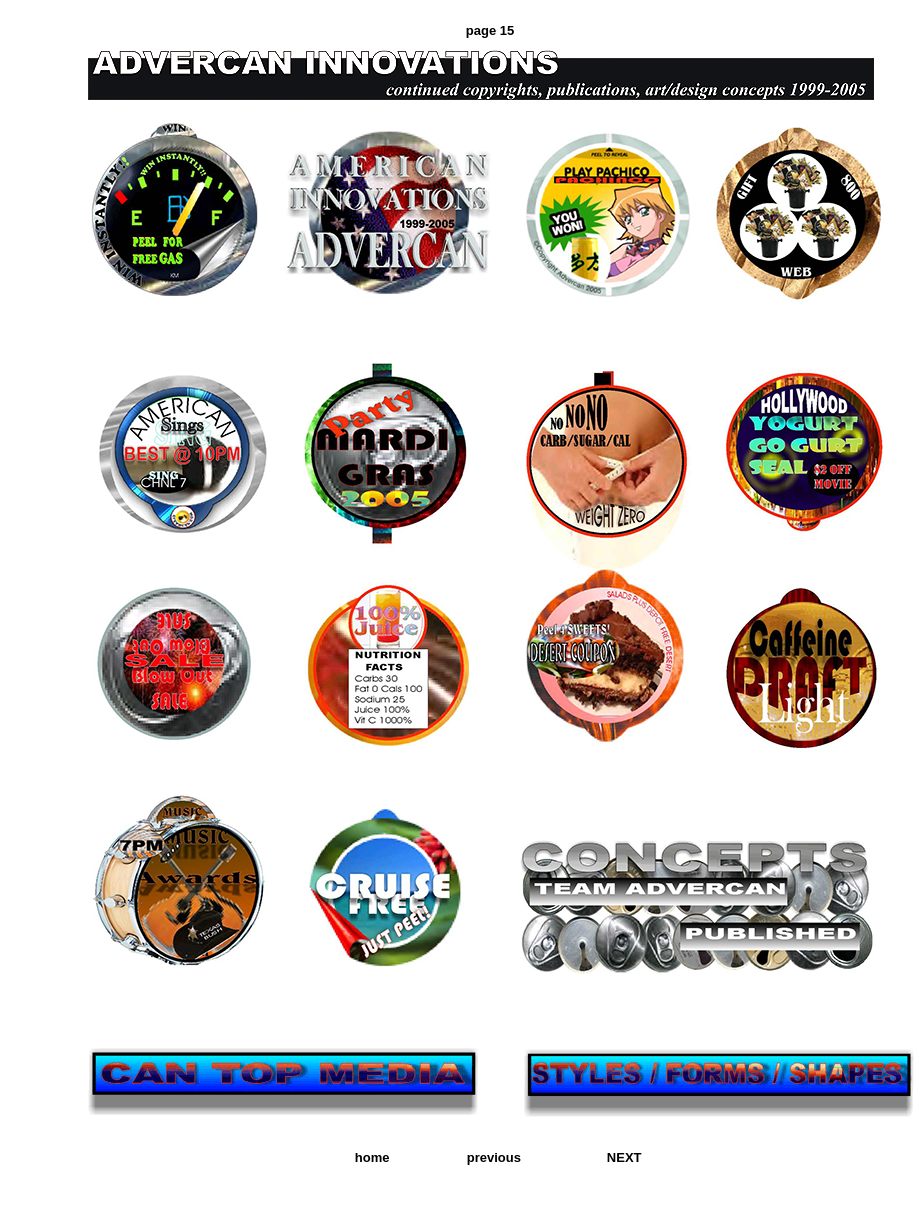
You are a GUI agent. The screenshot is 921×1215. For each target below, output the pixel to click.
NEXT (624, 1157)
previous (494, 1157)
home (372, 1157)
